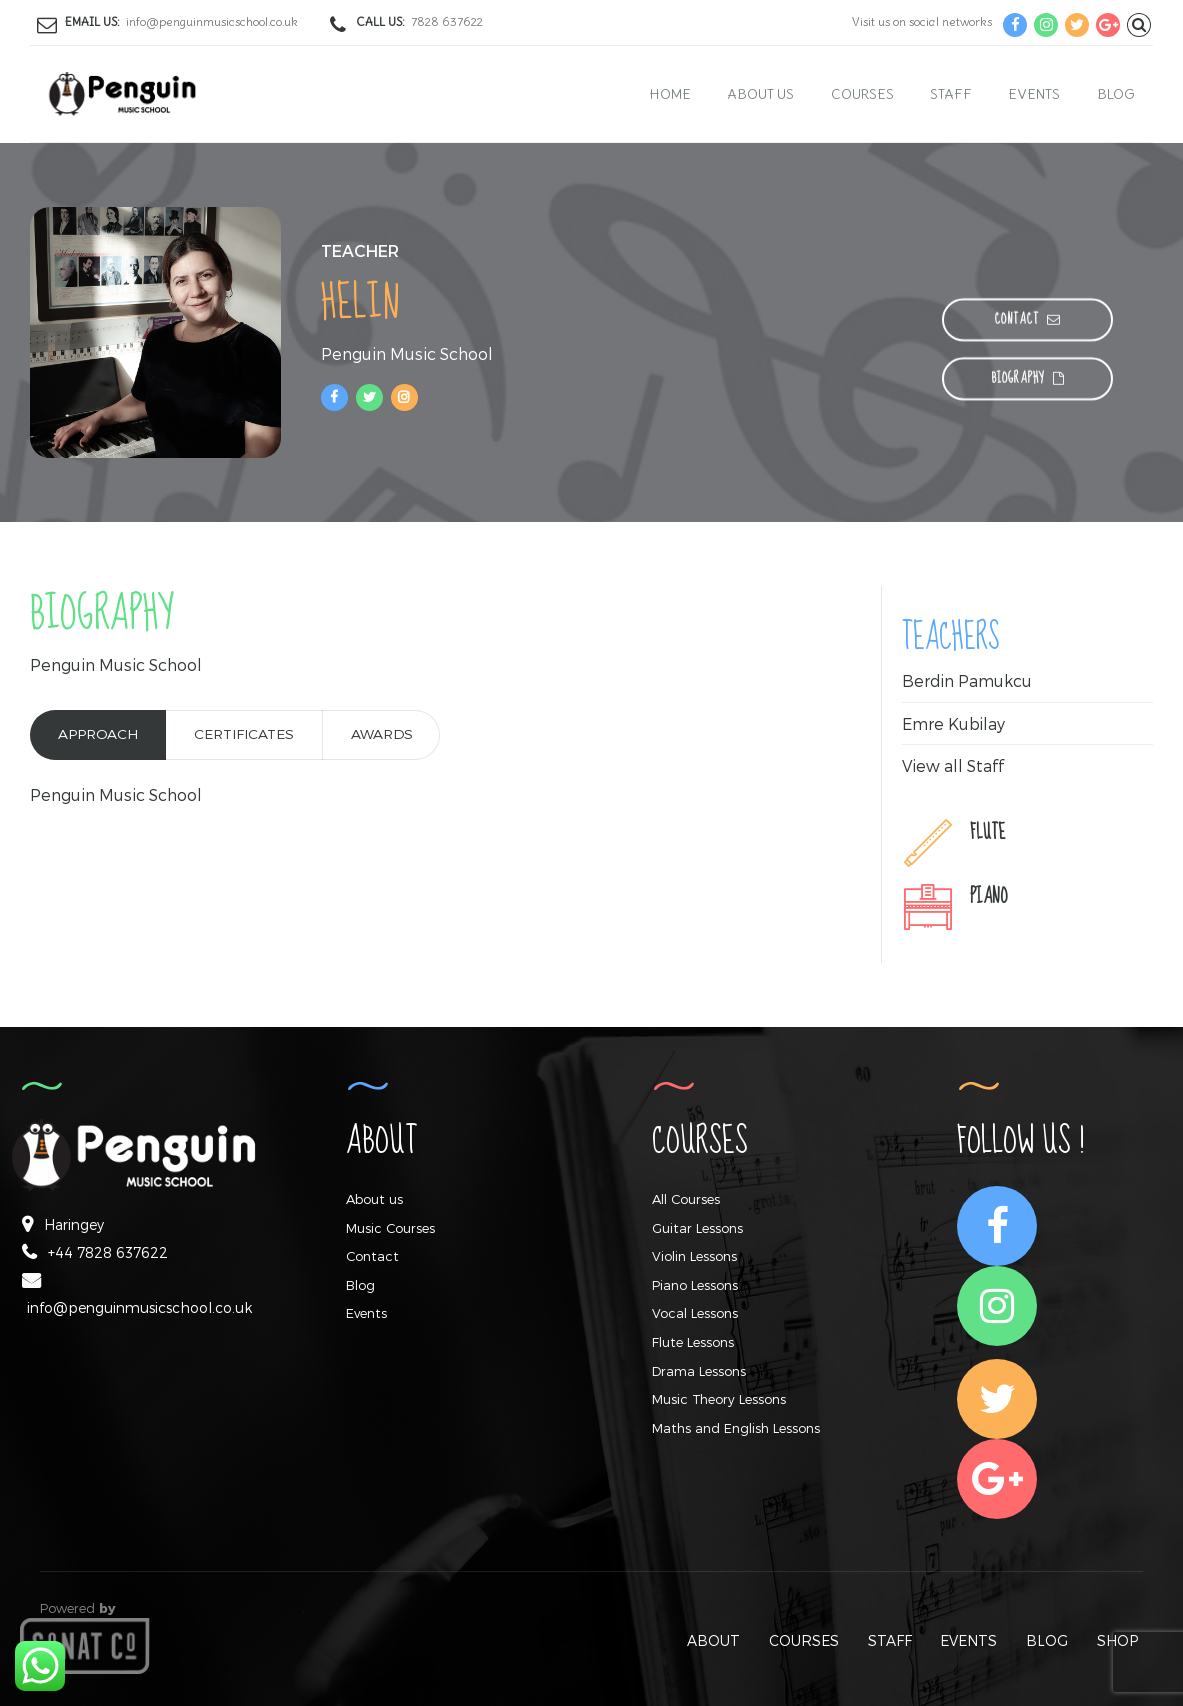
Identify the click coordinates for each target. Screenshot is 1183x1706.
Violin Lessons (694, 1256)
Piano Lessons (695, 1285)
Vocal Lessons (695, 1313)
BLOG (1047, 1640)
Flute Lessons (693, 1342)
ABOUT (713, 1640)
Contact (372, 1256)
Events (1034, 94)
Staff (951, 94)
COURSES (804, 1640)
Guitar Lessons (697, 1228)
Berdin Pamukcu (967, 680)
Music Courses (390, 1228)
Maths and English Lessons (736, 1428)
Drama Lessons (699, 1371)
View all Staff (953, 765)
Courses (862, 94)
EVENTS (968, 1640)
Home (670, 94)
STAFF (890, 1640)
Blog (1116, 94)
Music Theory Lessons (719, 1399)
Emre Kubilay (954, 723)
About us (760, 94)
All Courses (686, 1199)
